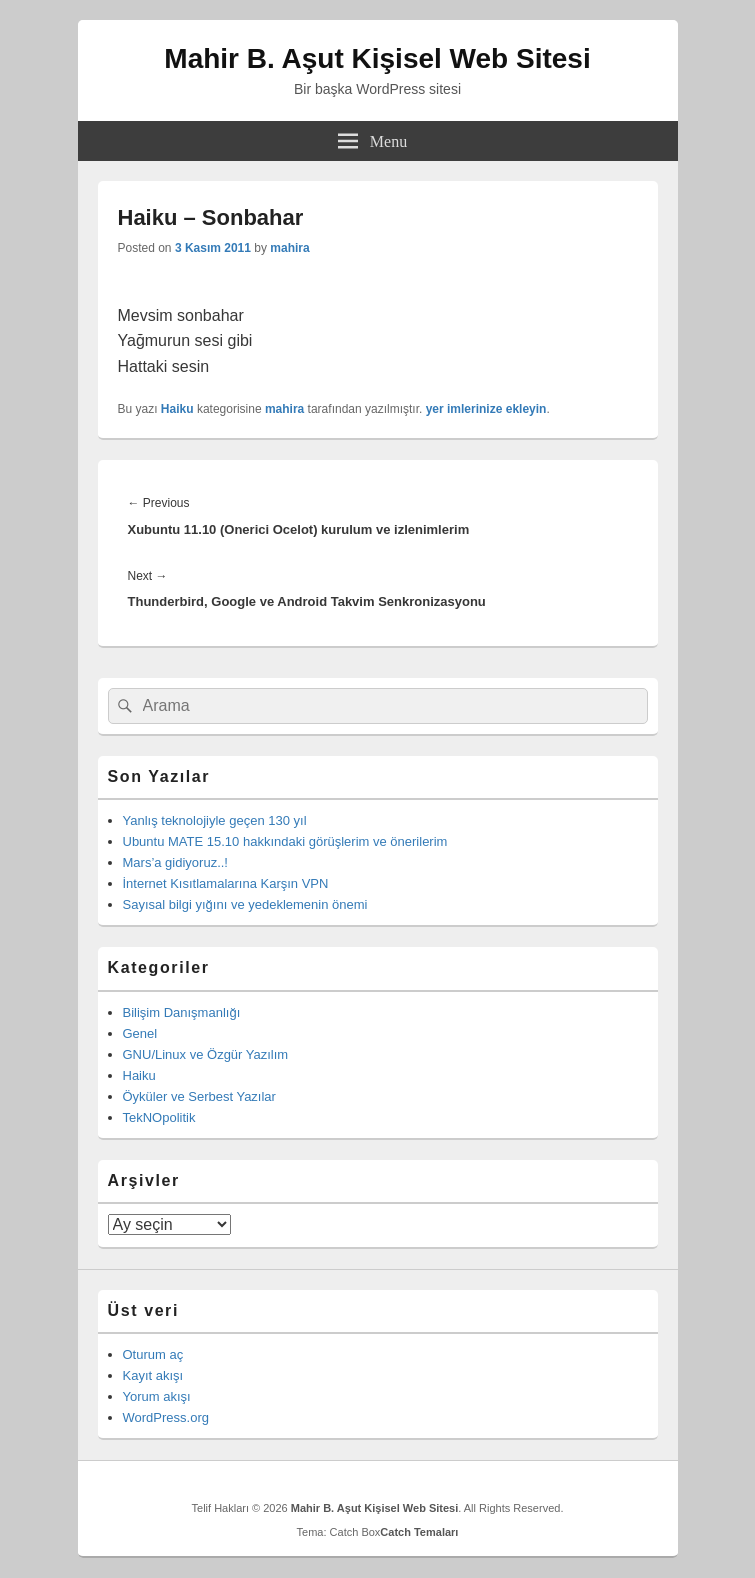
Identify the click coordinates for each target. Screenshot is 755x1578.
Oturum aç (153, 1354)
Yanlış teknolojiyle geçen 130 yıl (215, 820)
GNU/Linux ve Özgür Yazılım (206, 1054)
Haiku (177, 409)
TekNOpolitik (159, 1117)
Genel (140, 1033)
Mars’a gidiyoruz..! (175, 862)
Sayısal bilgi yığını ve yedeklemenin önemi (245, 904)
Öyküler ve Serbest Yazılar (199, 1096)
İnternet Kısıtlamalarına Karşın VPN (226, 883)
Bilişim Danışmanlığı (182, 1012)
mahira (289, 248)
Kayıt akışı (153, 1375)
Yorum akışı (157, 1396)
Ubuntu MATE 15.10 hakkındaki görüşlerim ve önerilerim (285, 841)
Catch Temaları (419, 1532)
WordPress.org (166, 1417)
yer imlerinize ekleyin (486, 409)
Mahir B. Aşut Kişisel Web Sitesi (377, 58)
